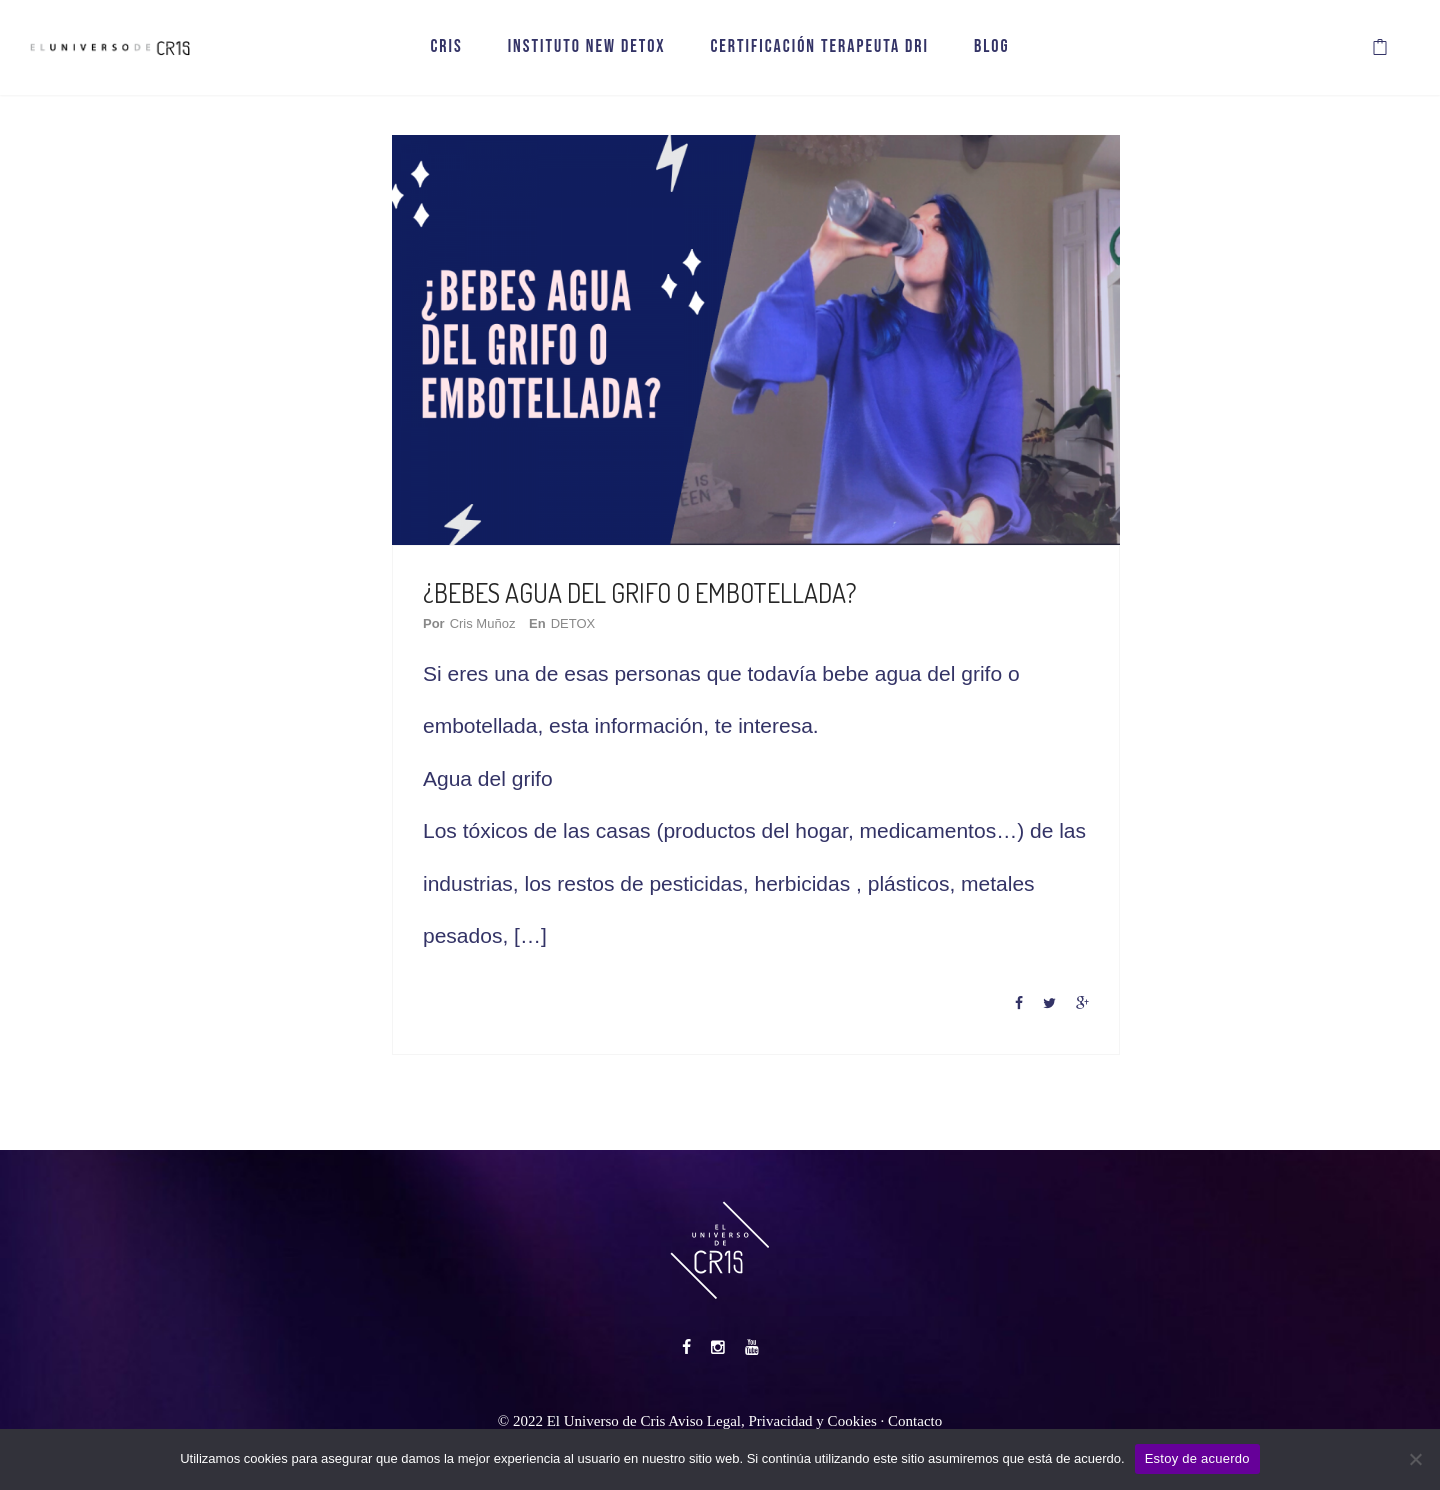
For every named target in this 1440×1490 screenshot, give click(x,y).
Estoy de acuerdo (1197, 1458)
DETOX (573, 623)
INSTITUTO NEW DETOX (587, 47)
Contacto (915, 1420)
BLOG (992, 47)
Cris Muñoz (483, 623)
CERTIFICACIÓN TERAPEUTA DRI (819, 47)
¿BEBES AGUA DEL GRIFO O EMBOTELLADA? (640, 592)
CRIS (446, 47)
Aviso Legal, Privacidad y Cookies (772, 1420)
